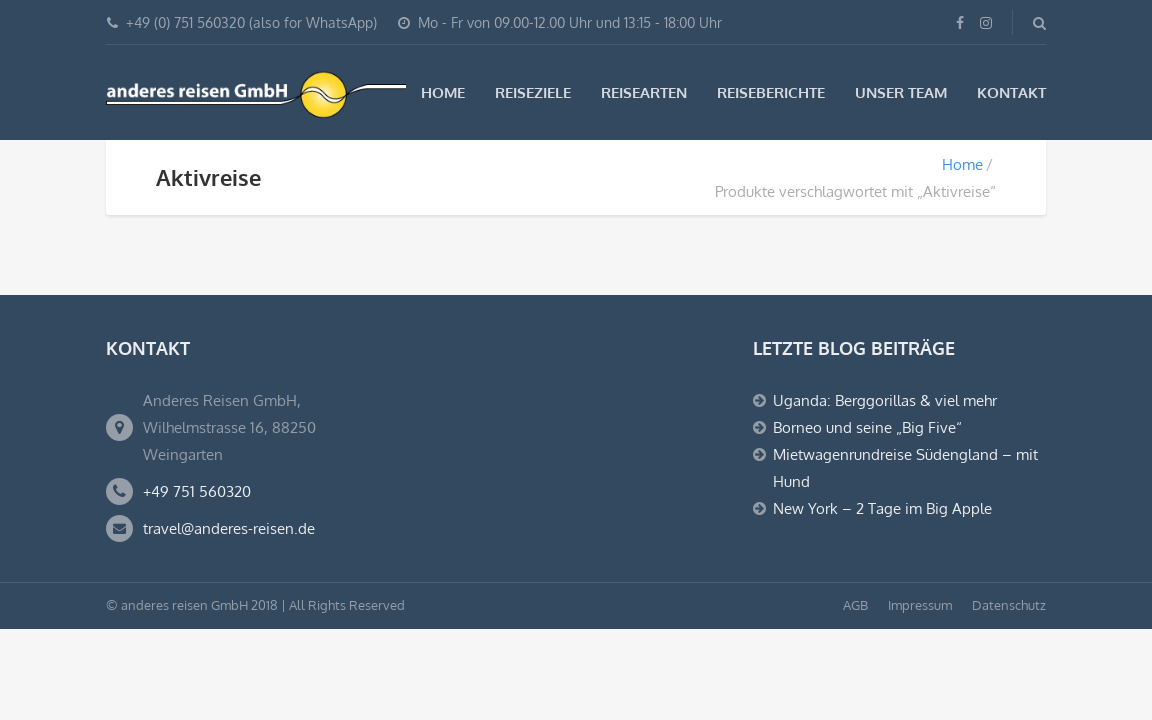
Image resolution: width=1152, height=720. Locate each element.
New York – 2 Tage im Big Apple (882, 508)
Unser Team (901, 92)
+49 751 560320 (197, 491)
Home (443, 92)
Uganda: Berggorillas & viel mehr (885, 400)
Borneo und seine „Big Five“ (867, 427)
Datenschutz (1009, 605)
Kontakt (1011, 92)
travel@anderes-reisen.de (229, 528)
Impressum (920, 605)
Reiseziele (533, 92)
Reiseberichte (771, 92)
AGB (855, 605)
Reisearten (644, 92)
